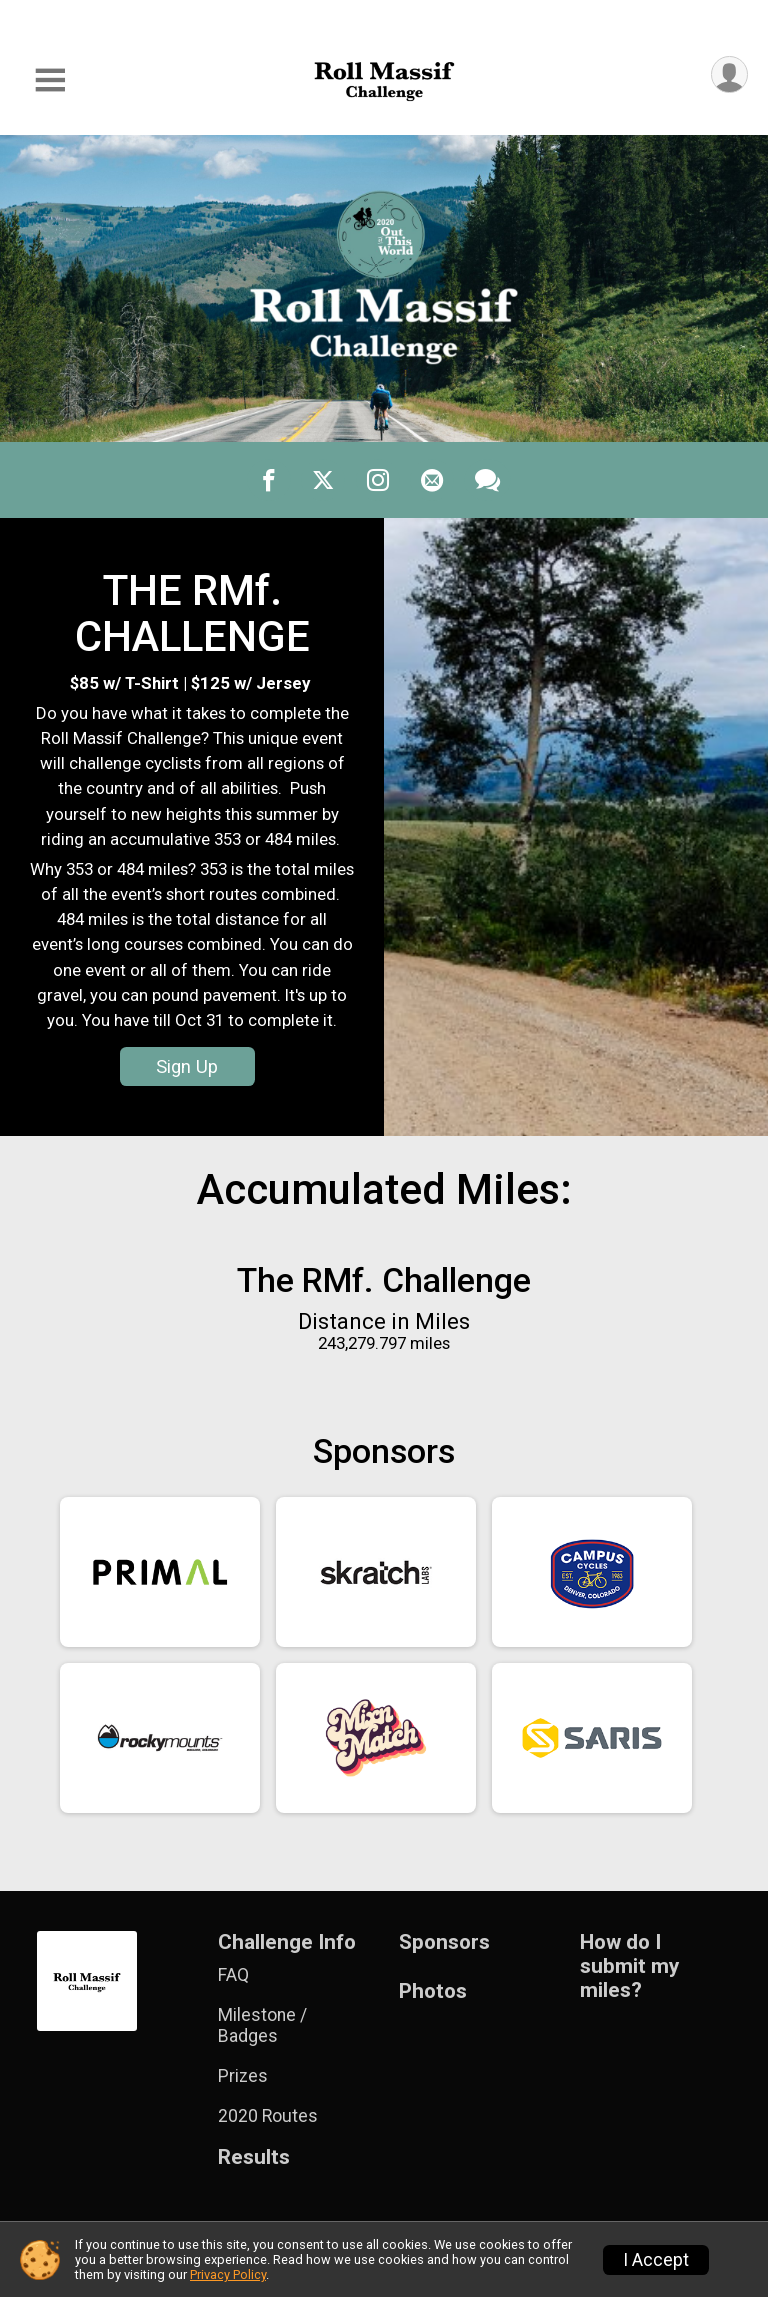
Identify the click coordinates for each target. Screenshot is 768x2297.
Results (254, 2157)
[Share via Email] (432, 480)
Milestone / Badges (262, 2025)
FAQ (233, 1975)
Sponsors (444, 1942)
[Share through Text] (487, 480)
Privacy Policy (228, 2274)
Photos (433, 1991)
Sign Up (187, 1066)
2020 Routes (268, 2116)
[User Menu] (729, 74)
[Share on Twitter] (324, 480)
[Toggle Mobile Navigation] (50, 80)
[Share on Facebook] (270, 480)
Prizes (243, 2076)
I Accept (656, 2260)
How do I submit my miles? (629, 1966)
